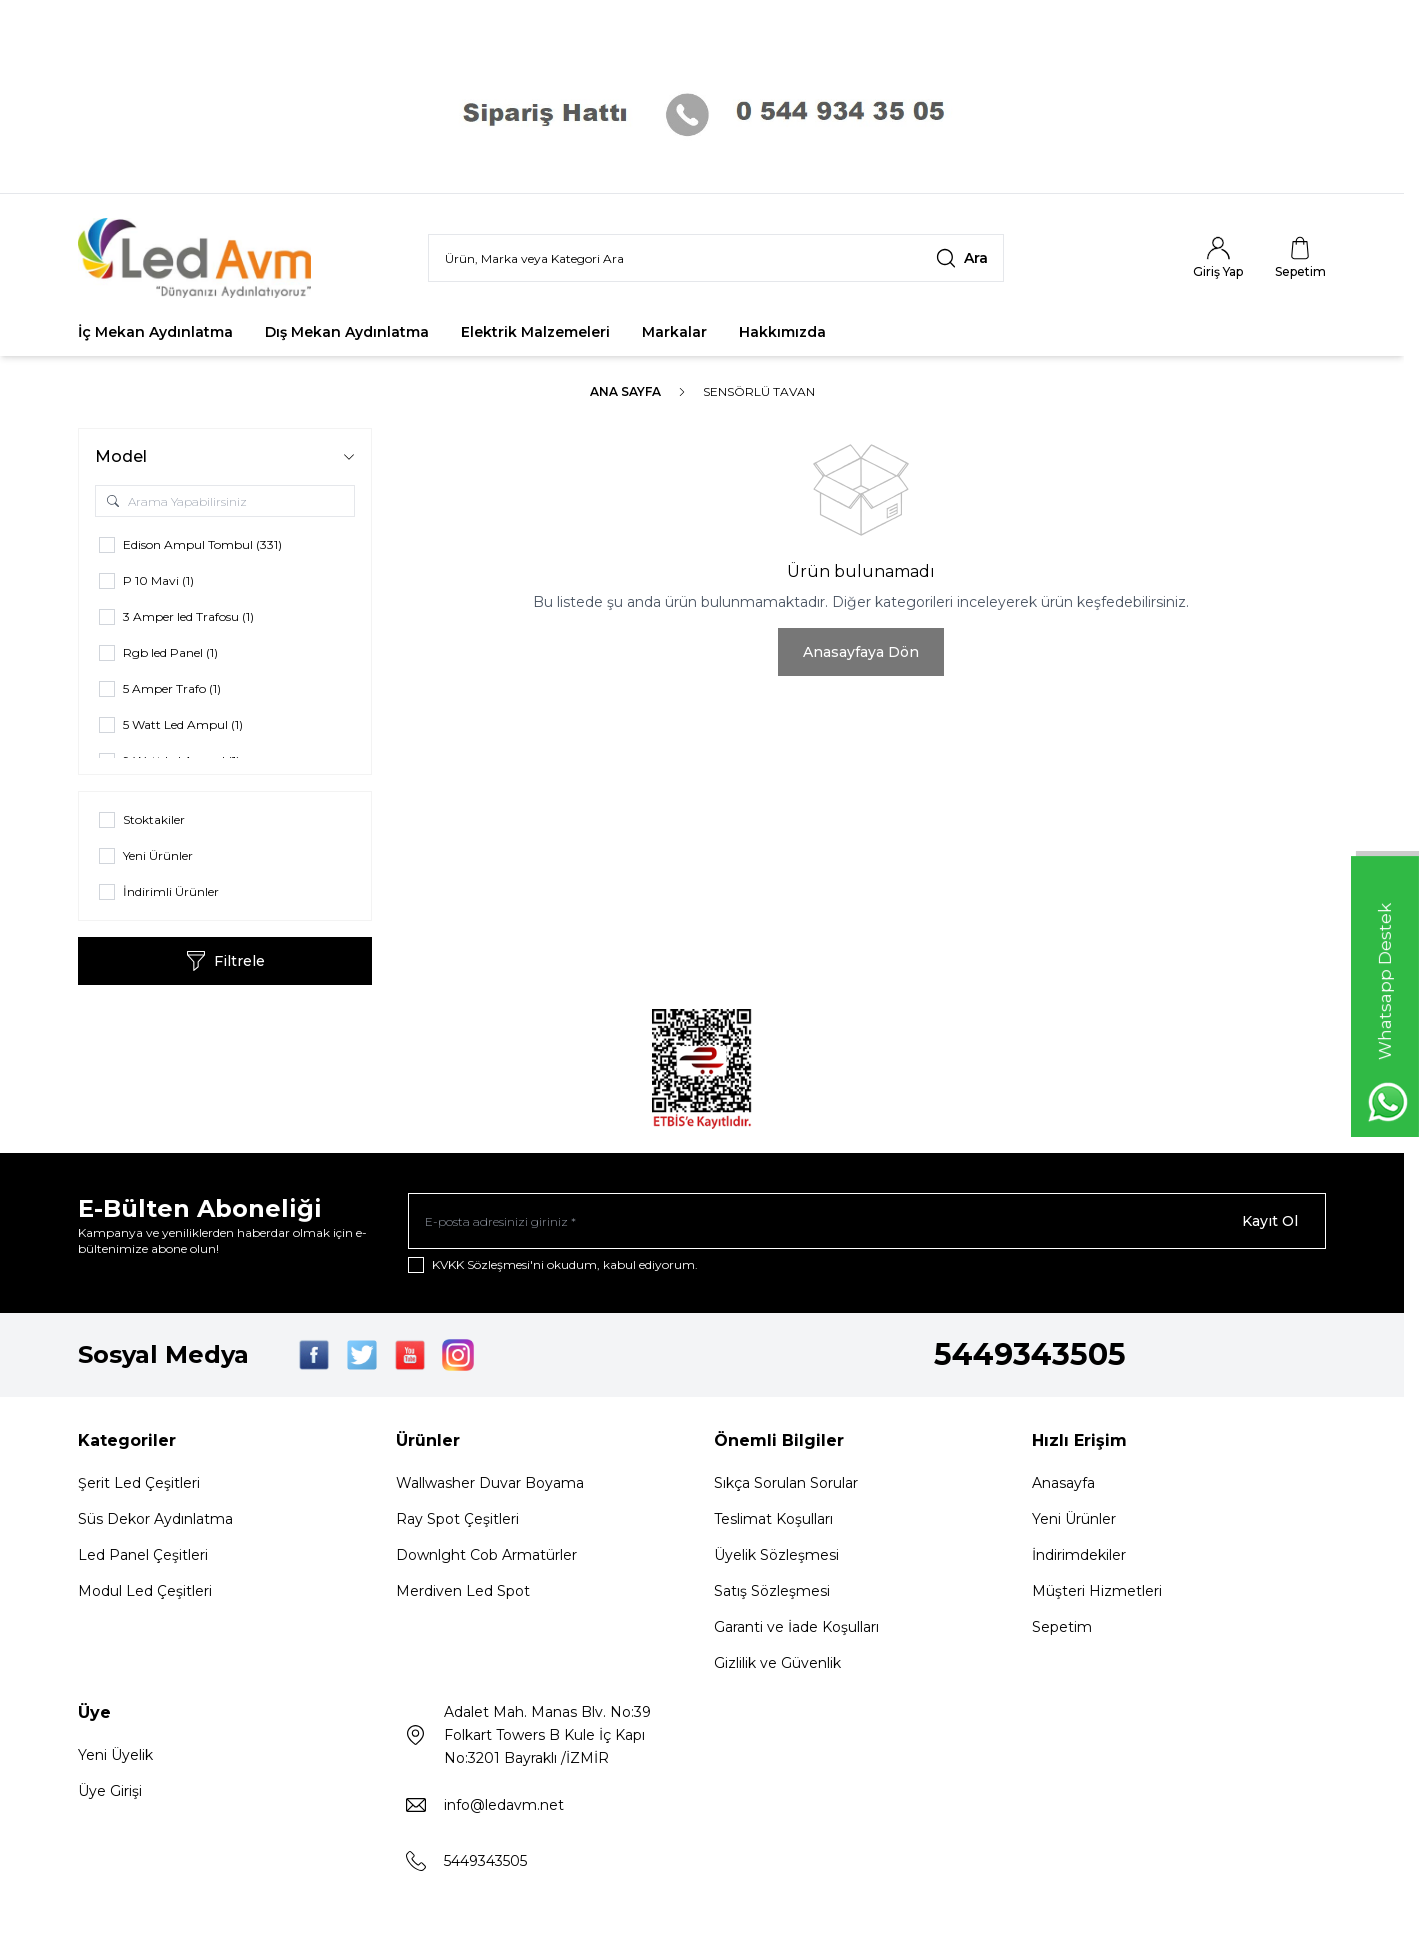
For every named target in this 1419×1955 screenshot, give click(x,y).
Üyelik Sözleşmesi (776, 1555)
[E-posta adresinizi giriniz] (867, 1221)
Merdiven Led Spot (463, 1591)
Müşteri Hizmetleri (1097, 1591)
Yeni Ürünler (1074, 1519)
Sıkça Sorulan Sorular (786, 1483)
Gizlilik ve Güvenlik (777, 1663)
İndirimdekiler (1079, 1555)
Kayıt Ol (1270, 1221)
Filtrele (225, 961)
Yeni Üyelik (115, 1755)
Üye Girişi (110, 1791)
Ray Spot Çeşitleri (457, 1519)
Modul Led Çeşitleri (145, 1591)
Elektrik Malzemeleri (535, 332)
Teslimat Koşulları (773, 1519)
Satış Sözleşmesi (772, 1591)
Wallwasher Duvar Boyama (490, 1483)
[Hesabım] (1218, 258)
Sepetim (1062, 1627)
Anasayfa (1063, 1483)
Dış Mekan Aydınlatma (347, 332)
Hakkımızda (782, 332)
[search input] (716, 258)
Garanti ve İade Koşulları (796, 1627)
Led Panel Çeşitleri (143, 1555)
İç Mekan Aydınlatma (155, 332)
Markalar (674, 332)
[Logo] (198, 258)
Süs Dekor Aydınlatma (155, 1519)
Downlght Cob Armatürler (486, 1555)
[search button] (962, 258)
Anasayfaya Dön (861, 652)
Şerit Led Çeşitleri (139, 1483)
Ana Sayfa (625, 391)
